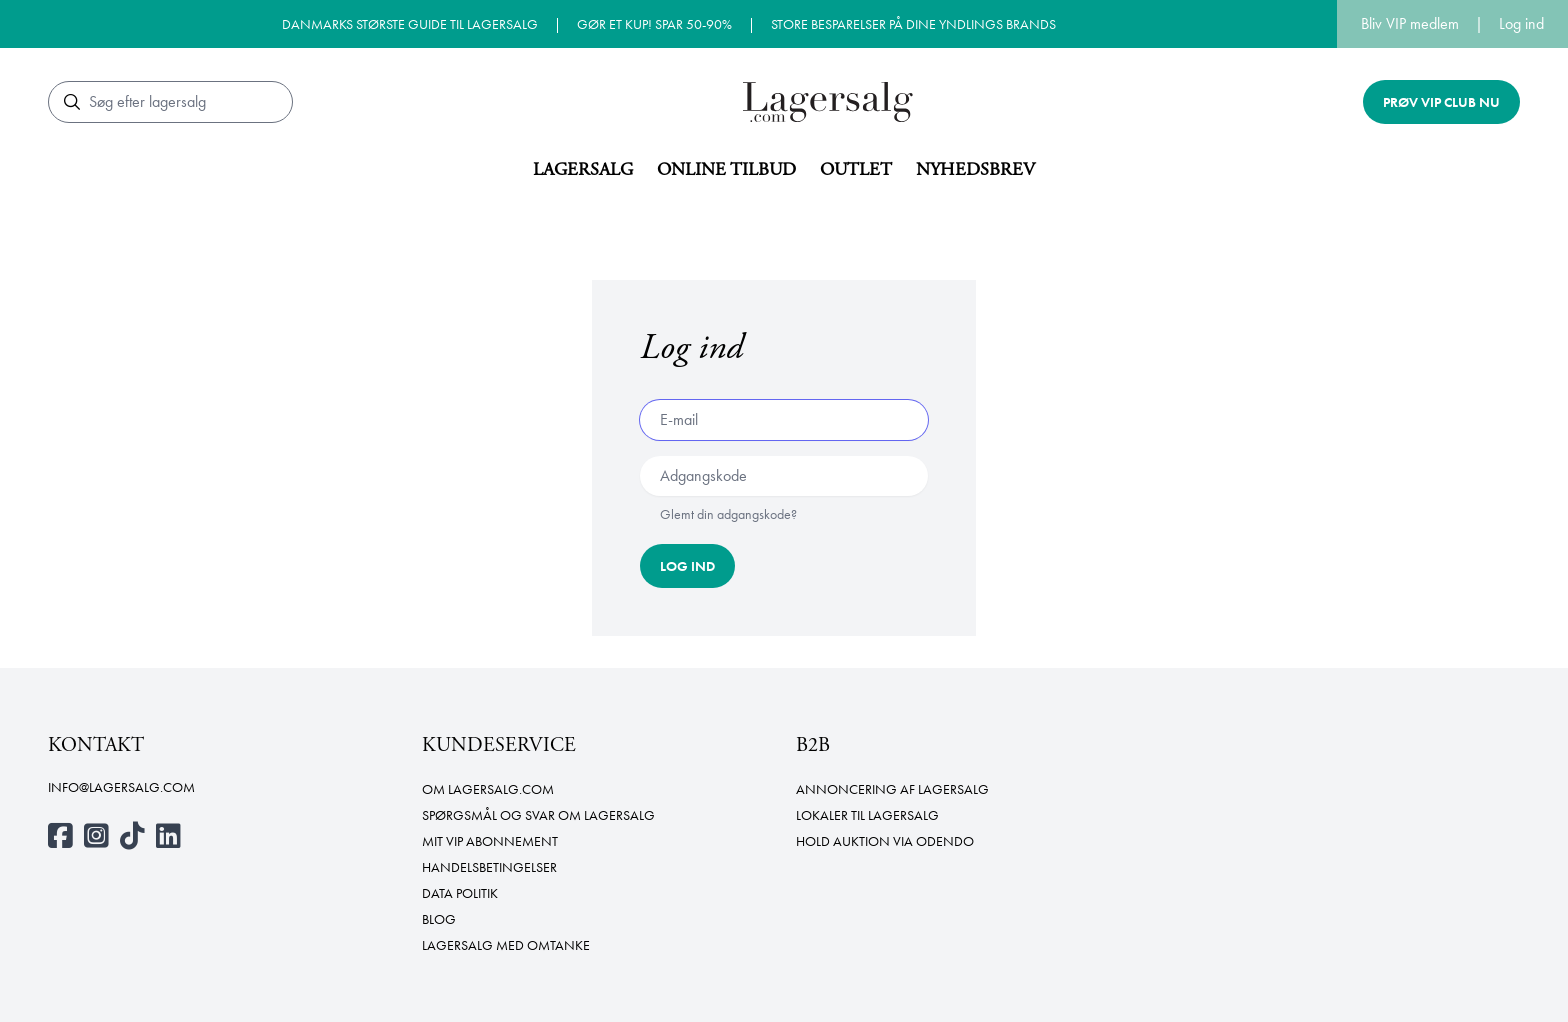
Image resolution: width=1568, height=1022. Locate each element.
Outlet (856, 169)
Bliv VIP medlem (1410, 23)
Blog (439, 919)
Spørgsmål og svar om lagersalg (538, 815)
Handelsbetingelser (489, 867)
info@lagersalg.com (121, 787)
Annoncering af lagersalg (892, 789)
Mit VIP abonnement (490, 841)
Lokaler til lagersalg (867, 815)
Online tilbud (726, 169)
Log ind (1521, 23)
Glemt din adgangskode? (728, 514)
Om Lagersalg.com (488, 789)
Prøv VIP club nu (1441, 102)
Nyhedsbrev (975, 169)
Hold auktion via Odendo (885, 841)
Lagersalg (583, 169)
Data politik (460, 893)
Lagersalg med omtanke (506, 945)
